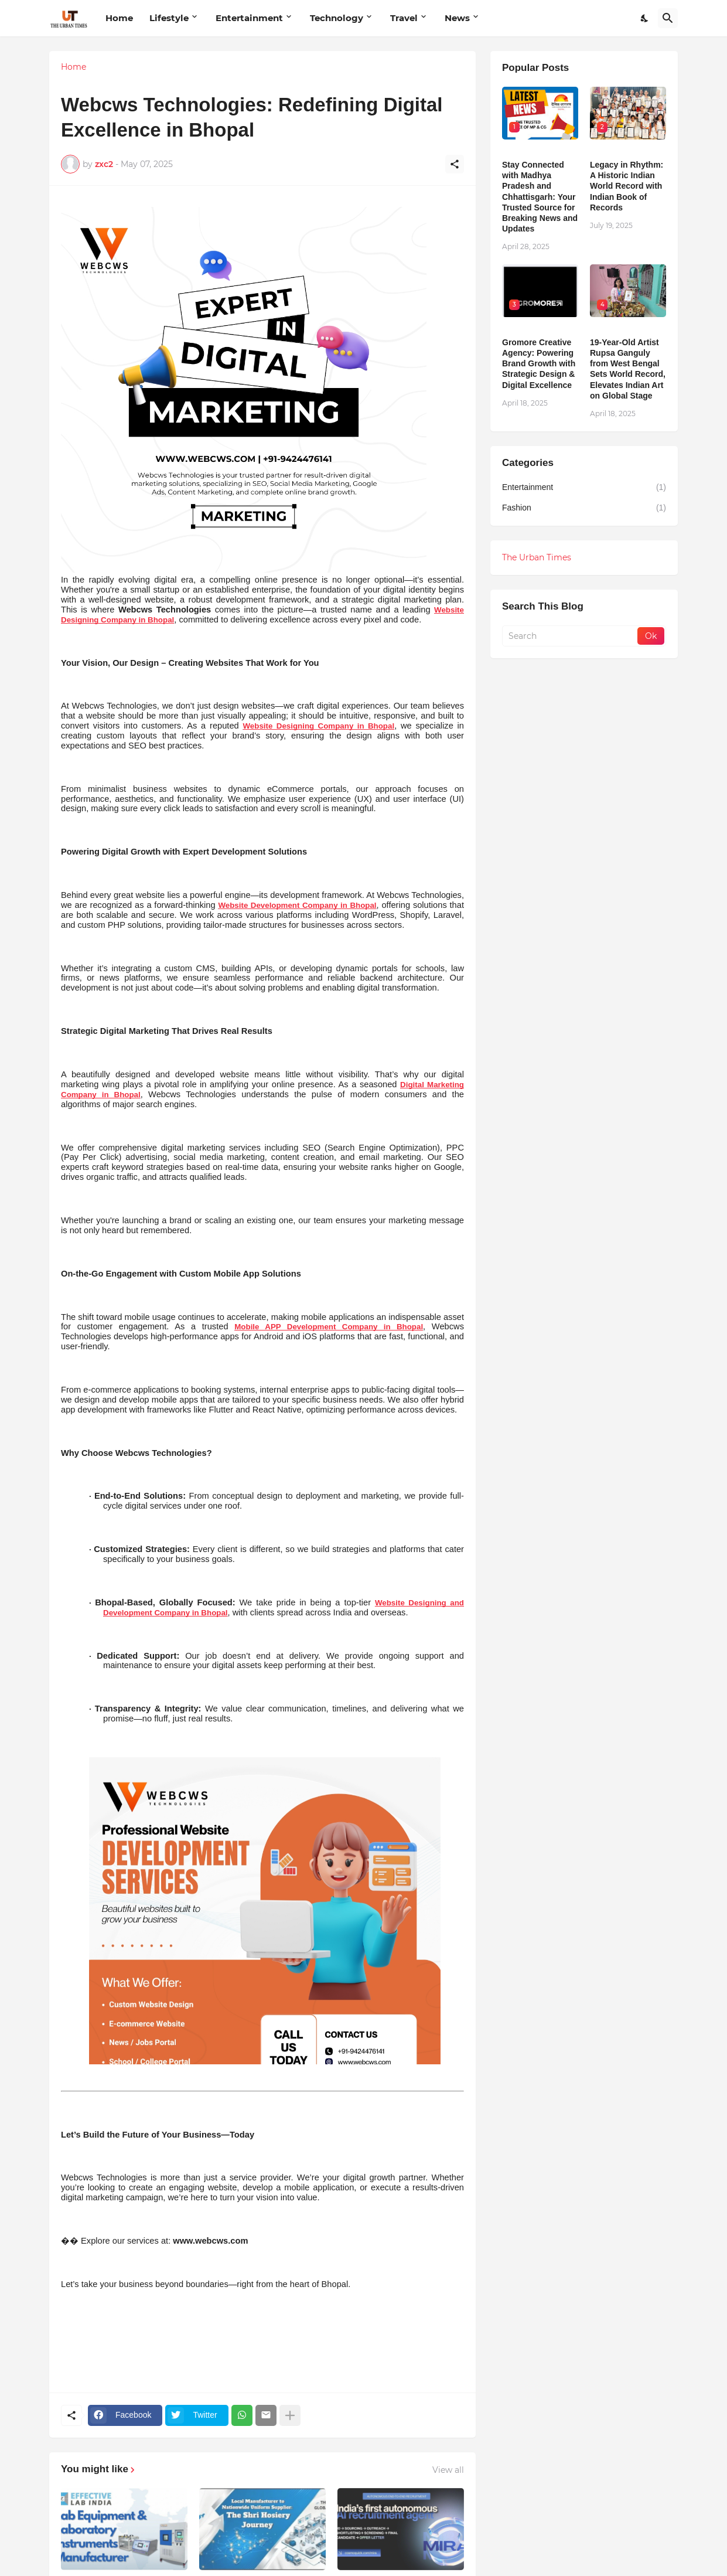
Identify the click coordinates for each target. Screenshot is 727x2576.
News (457, 17)
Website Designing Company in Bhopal (319, 726)
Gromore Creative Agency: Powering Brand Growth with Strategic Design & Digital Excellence (538, 364)
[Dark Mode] (645, 18)
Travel (404, 17)
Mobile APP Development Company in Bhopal (328, 1326)
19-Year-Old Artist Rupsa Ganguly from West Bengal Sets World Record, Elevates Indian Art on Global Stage (627, 369)
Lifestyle (169, 17)
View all (448, 2470)
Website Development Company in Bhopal (297, 905)
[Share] (454, 164)
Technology (336, 17)
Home (119, 17)
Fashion (584, 508)
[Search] (668, 18)
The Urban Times (536, 557)
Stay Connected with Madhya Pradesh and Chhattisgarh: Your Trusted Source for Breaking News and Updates (540, 196)
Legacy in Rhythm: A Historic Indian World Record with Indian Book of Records (626, 186)
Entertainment (249, 17)
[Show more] (290, 2415)
